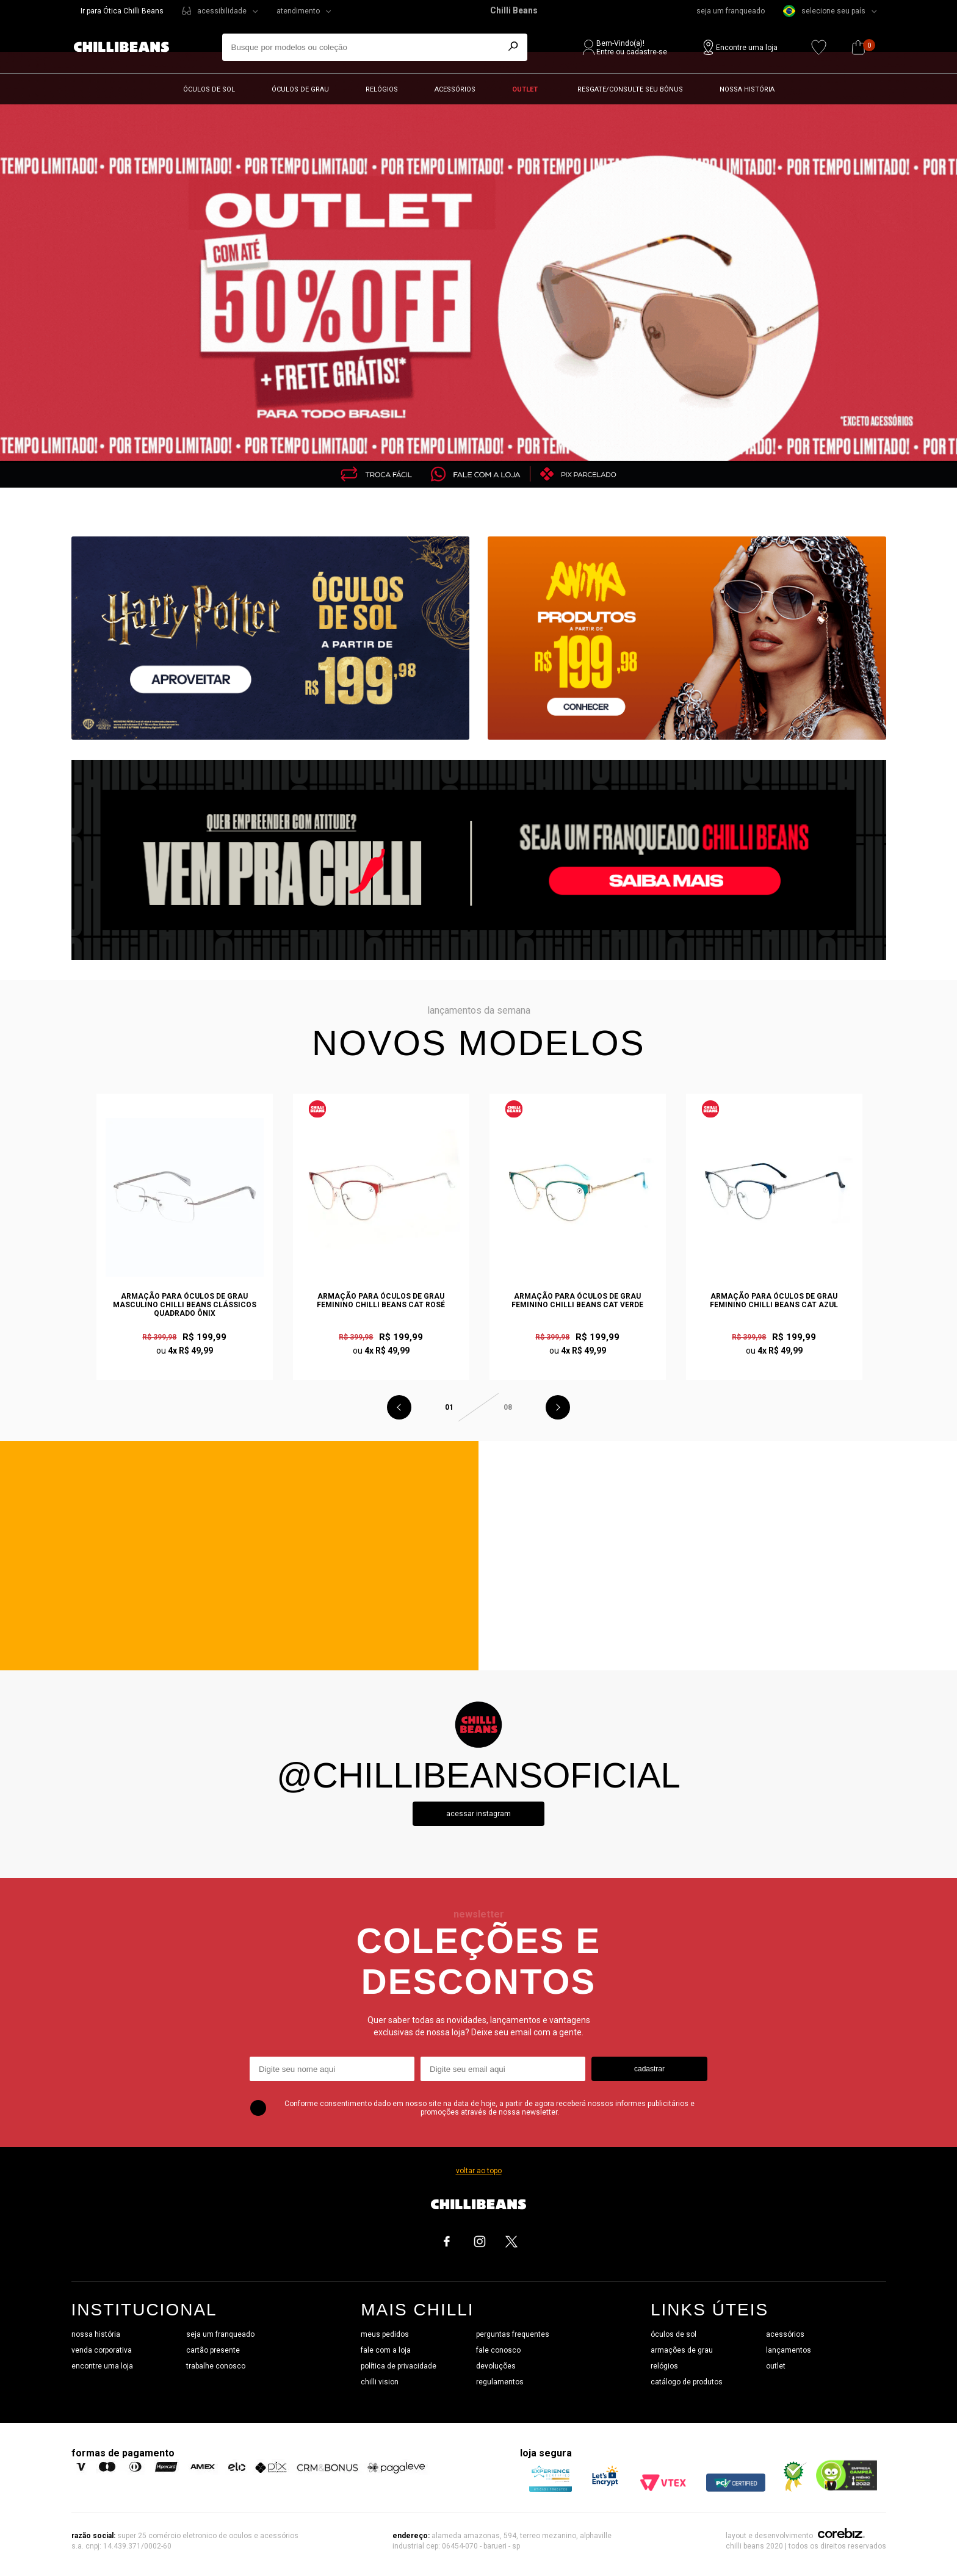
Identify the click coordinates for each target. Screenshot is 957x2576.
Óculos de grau (300, 89)
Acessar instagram (478, 1813)
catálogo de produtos (687, 2382)
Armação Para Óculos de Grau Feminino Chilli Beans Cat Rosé (381, 1300)
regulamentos (500, 2382)
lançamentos (788, 2350)
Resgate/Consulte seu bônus (630, 89)
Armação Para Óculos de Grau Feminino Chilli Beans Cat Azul (774, 1300)
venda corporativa (101, 2350)
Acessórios (455, 89)
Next (558, 1407)
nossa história (95, 2334)
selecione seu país (824, 11)
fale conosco (498, 2350)
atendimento (298, 11)
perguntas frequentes (512, 2334)
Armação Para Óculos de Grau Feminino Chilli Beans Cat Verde (577, 1300)
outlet (775, 2366)
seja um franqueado (730, 11)
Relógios (382, 89)
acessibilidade (222, 11)
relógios (664, 2366)
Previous (399, 1407)
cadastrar (649, 2069)
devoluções (496, 2366)
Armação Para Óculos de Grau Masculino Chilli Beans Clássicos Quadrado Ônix (184, 1305)
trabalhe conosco (215, 2366)
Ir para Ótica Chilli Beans (122, 11)
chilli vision (380, 2382)
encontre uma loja (102, 2366)
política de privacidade (398, 2366)
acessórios (785, 2334)
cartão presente (213, 2350)
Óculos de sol (209, 89)
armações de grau (682, 2350)
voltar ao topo (479, 2171)
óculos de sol (673, 2334)
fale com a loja (386, 2350)
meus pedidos (385, 2334)
